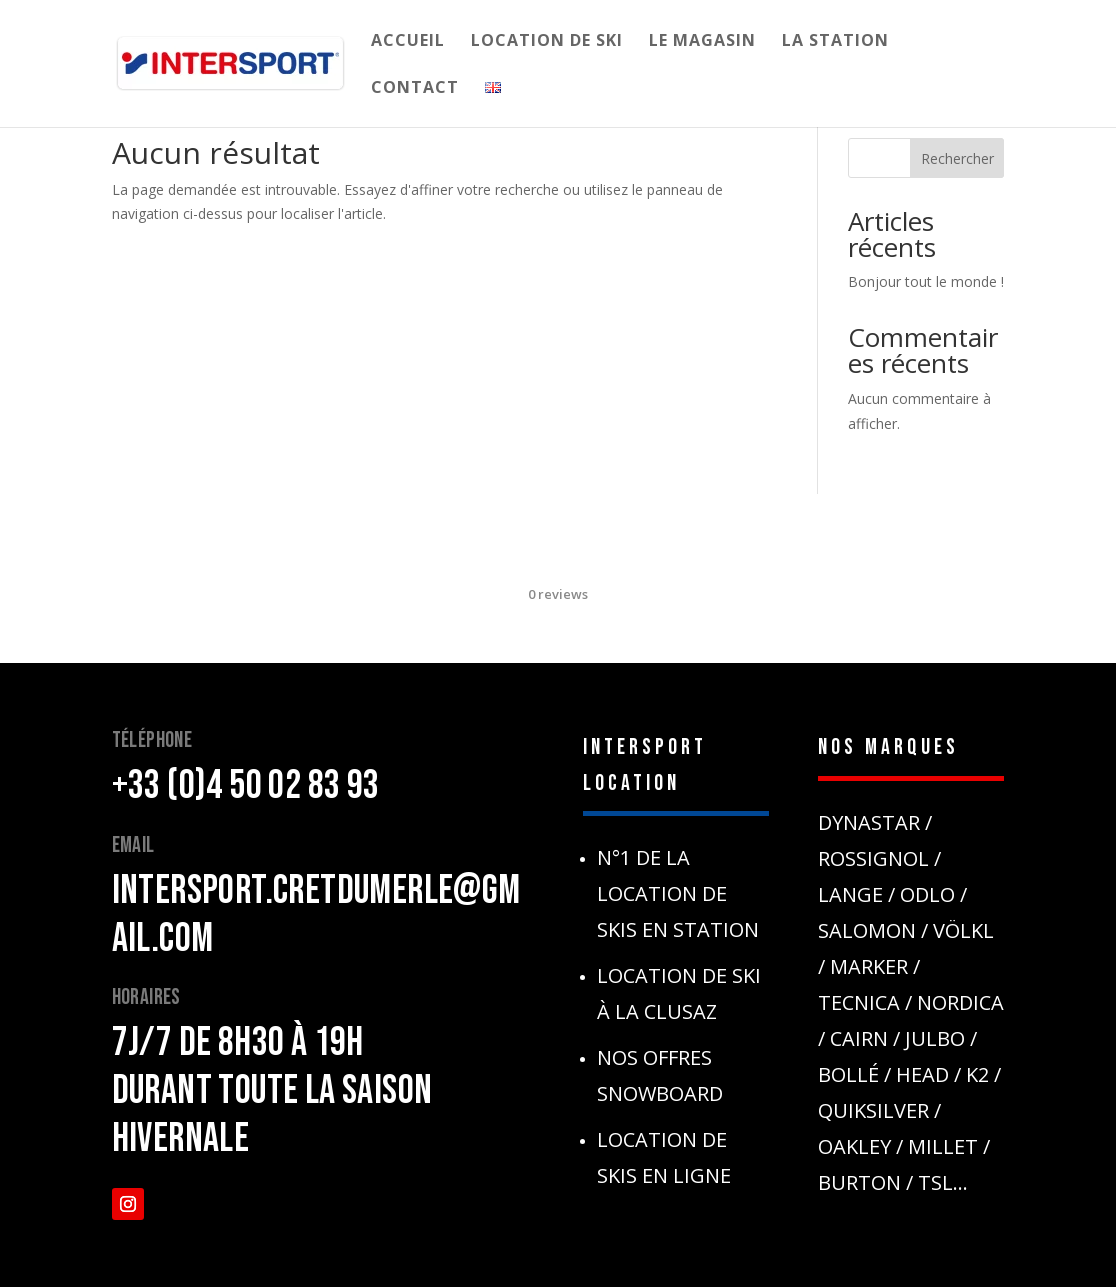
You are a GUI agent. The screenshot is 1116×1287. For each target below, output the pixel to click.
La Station (835, 42)
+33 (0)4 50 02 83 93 (246, 786)
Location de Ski (547, 42)
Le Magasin (702, 42)
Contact (415, 89)
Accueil (408, 42)
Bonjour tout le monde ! (926, 281)
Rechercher (957, 158)
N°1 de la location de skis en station (678, 893)
